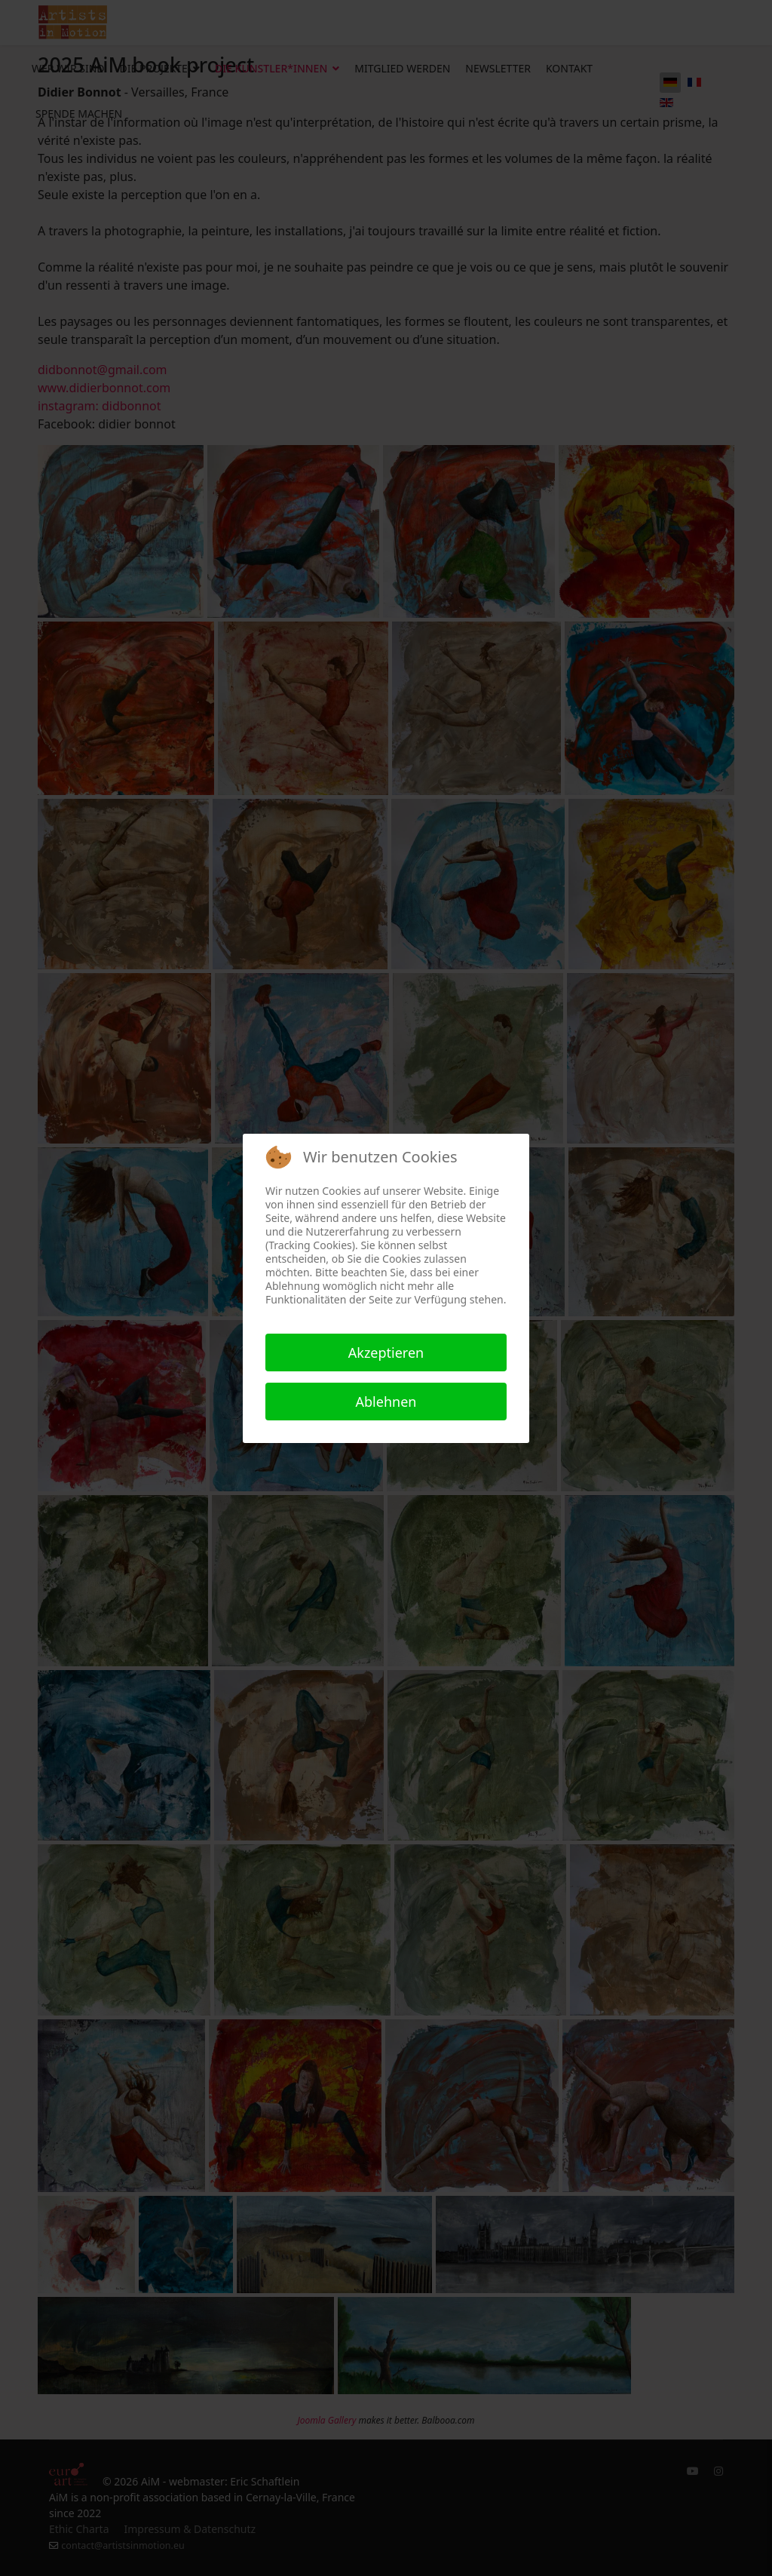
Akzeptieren (386, 1352)
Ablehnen (386, 1401)
